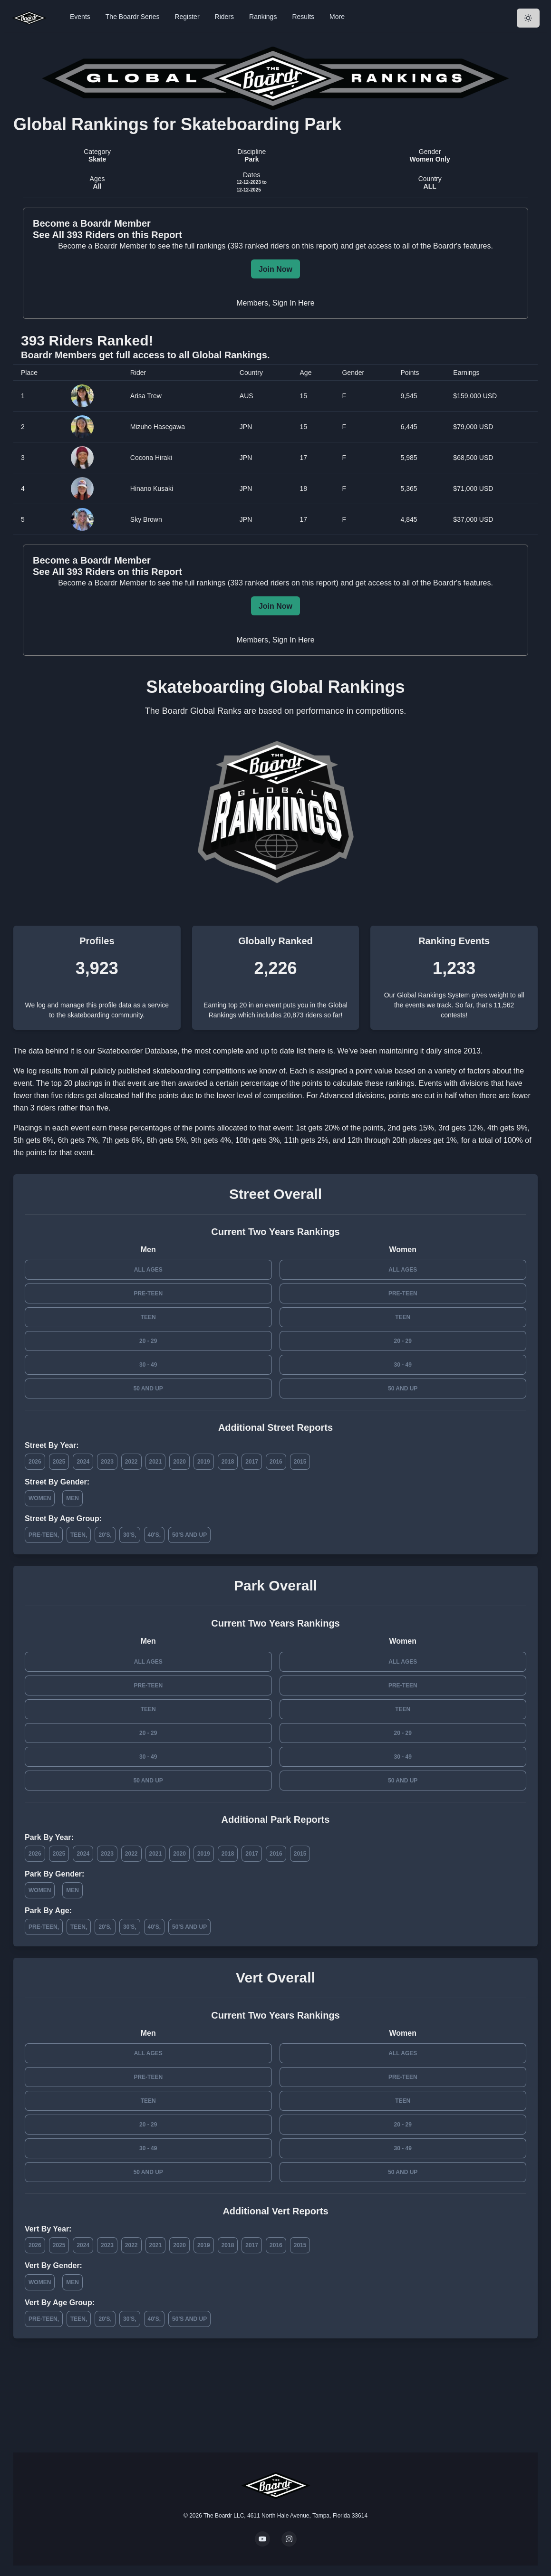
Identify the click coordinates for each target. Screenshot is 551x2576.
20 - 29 (148, 1341)
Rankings (263, 16)
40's (153, 1535)
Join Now (275, 269)
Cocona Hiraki (151, 457)
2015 (300, 1461)
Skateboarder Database (137, 1051)
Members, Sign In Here (275, 303)
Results (303, 16)
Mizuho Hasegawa (157, 427)
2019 (203, 1461)
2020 (179, 1461)
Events (80, 16)
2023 (107, 1461)
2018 (228, 1461)
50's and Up (189, 1535)
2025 (59, 1461)
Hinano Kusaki (151, 488)
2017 (251, 1461)
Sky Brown (146, 519)
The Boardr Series (133, 16)
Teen (148, 1317)
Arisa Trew (146, 396)
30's (129, 1535)
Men (72, 1498)
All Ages (148, 1269)
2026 (35, 1461)
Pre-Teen (148, 1293)
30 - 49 (148, 1364)
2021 (155, 1461)
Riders (224, 16)
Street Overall (275, 1194)
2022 (131, 1461)
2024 (83, 1461)
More (337, 16)
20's (104, 1535)
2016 (276, 1461)
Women (40, 1498)
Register (186, 16)
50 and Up (148, 1388)
